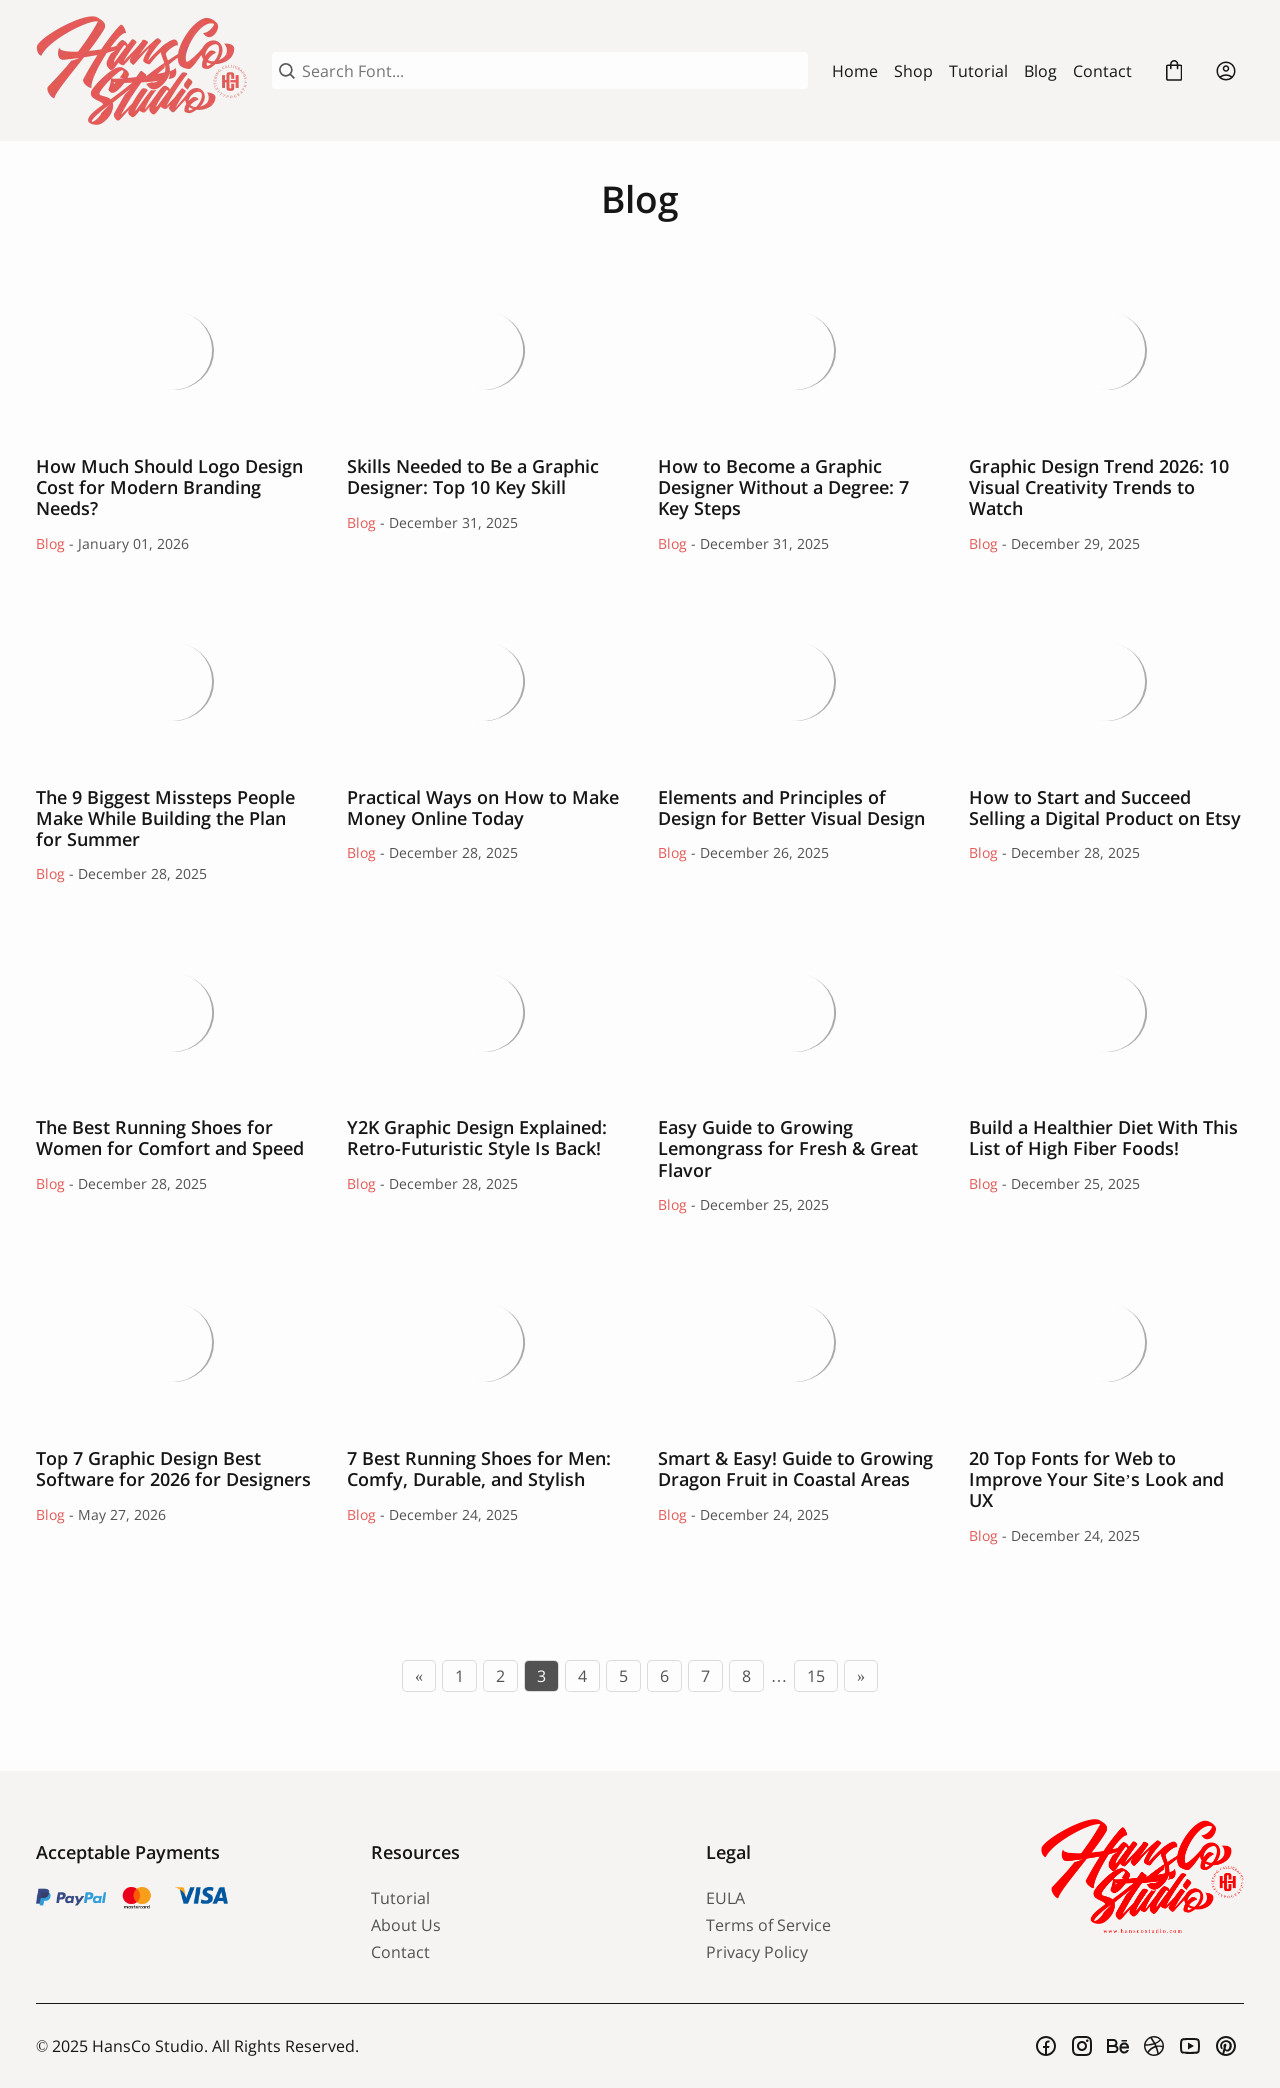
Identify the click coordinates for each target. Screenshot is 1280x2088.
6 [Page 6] (664, 1676)
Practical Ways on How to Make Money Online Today (484, 680)
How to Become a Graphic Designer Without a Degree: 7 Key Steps (795, 349)
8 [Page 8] (746, 1676)
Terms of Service (768, 1925)
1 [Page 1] (459, 1676)
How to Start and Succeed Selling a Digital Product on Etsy (1106, 680)
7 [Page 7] (705, 1676)
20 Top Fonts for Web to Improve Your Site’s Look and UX (1106, 1341)
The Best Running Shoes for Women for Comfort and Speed (173, 1010)
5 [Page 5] (623, 1676)
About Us (406, 1925)
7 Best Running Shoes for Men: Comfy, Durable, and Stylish (484, 1341)
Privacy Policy (757, 1952)
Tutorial (978, 71)
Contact (1102, 71)
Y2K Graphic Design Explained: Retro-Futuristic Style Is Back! (484, 1010)
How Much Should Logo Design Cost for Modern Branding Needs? (173, 349)
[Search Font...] (551, 71)
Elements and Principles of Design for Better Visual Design (795, 680)
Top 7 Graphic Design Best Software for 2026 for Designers (173, 1341)
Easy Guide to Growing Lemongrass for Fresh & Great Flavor (795, 1010)
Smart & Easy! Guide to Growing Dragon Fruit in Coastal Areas (795, 1341)
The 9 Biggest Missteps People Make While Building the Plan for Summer (173, 680)
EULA (725, 1898)
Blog (1040, 71)
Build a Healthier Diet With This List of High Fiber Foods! (1106, 1010)
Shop (913, 71)
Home (855, 71)
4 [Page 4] (582, 1676)
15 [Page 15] (816, 1676)
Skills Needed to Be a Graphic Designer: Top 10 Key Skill (484, 349)
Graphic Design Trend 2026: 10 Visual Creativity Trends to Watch (1106, 349)
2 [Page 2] (500, 1676)
